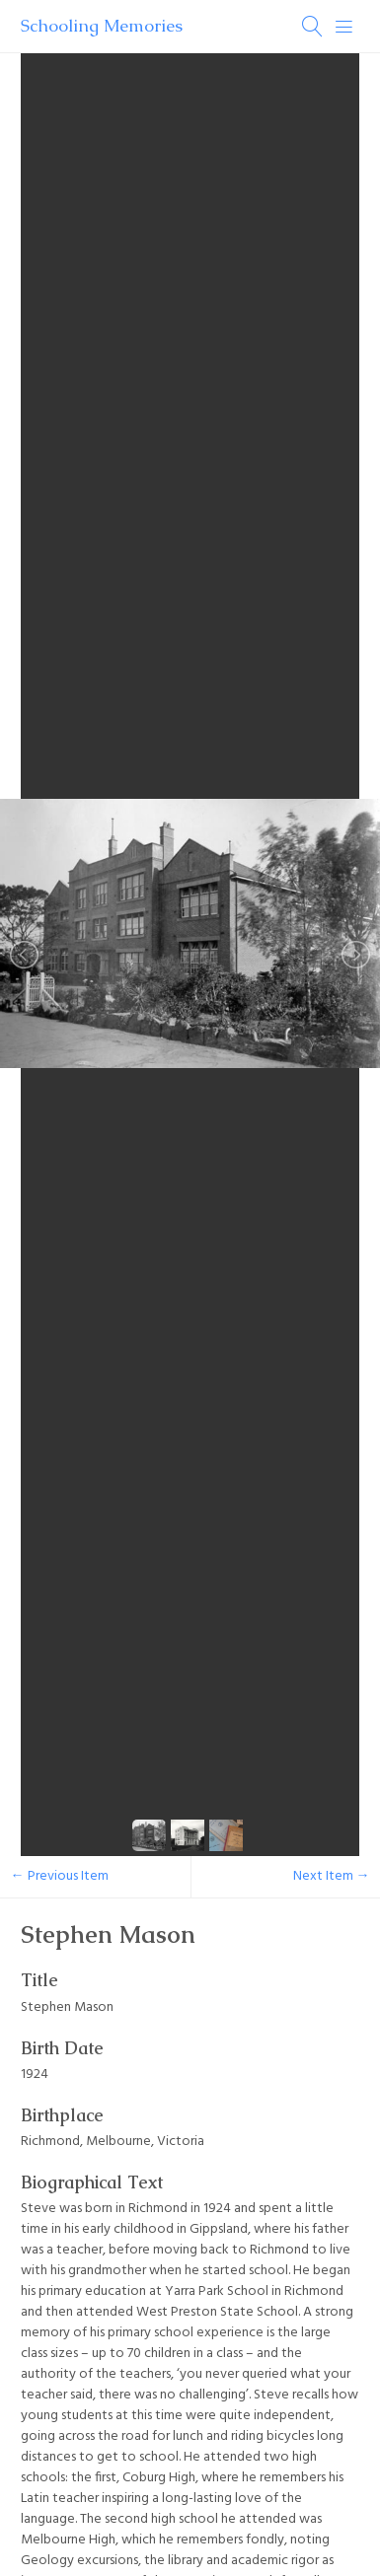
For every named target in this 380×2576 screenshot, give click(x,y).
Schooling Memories (102, 25)
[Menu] (344, 26)
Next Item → (331, 1876)
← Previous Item (60, 1876)
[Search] (313, 26)
